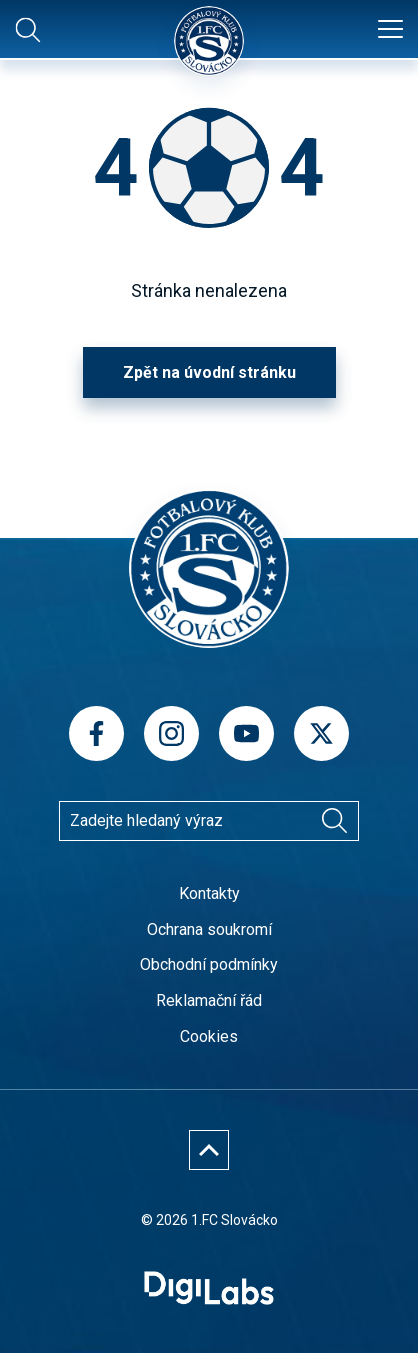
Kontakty (209, 893)
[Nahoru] (209, 1150)
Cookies (209, 1036)
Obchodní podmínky (209, 964)
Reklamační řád (209, 1000)
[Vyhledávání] (334, 821)
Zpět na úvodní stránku (209, 372)
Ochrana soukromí (209, 929)
